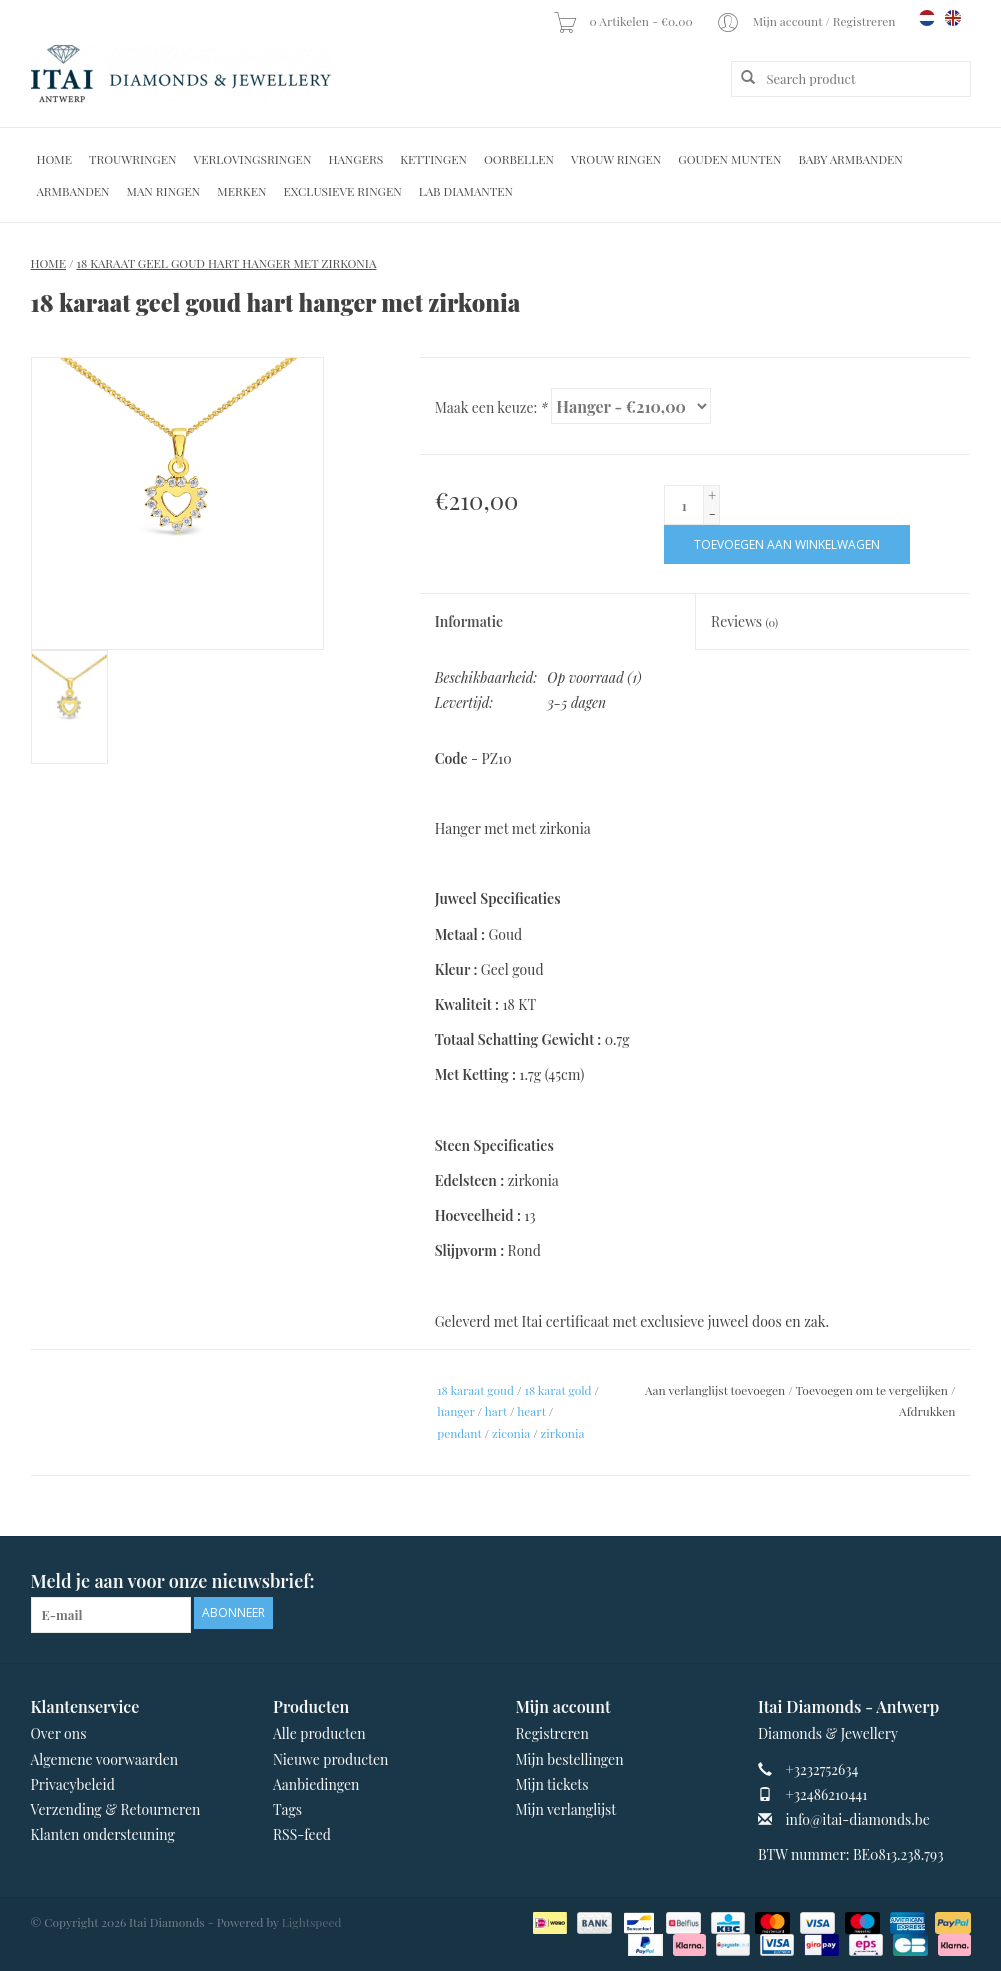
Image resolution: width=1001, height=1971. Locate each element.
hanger (455, 1411)
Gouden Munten (729, 159)
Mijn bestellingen (570, 1759)
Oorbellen (519, 159)
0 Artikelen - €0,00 (624, 21)
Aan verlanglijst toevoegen (715, 1390)
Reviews (744, 621)
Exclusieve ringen (342, 191)
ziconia (511, 1433)
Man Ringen (164, 191)
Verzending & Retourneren (116, 1809)
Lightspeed (312, 1922)
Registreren (552, 1733)
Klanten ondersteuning (103, 1834)
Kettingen (433, 159)
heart (531, 1411)
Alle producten (319, 1733)
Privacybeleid (73, 1784)
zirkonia (563, 1433)
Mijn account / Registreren (807, 21)
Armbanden (73, 191)
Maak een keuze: (491, 407)
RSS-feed (302, 1834)
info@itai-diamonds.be (858, 1819)
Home (55, 159)
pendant (459, 1433)
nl (927, 18)
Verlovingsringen (253, 159)
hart (496, 1411)
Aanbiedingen (316, 1784)
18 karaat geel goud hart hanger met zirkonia (227, 263)
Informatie (469, 621)
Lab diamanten (466, 191)
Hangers (355, 159)
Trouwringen (133, 159)
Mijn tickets (552, 1784)
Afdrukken (927, 1411)
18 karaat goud (475, 1390)
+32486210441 (827, 1794)
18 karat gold (557, 1390)
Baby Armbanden (850, 159)
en (953, 18)
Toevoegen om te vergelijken (873, 1390)
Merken (241, 191)
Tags (287, 1809)
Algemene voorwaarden (105, 1759)
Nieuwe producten (330, 1759)
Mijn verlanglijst (566, 1809)
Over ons (59, 1733)
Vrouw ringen (616, 159)
